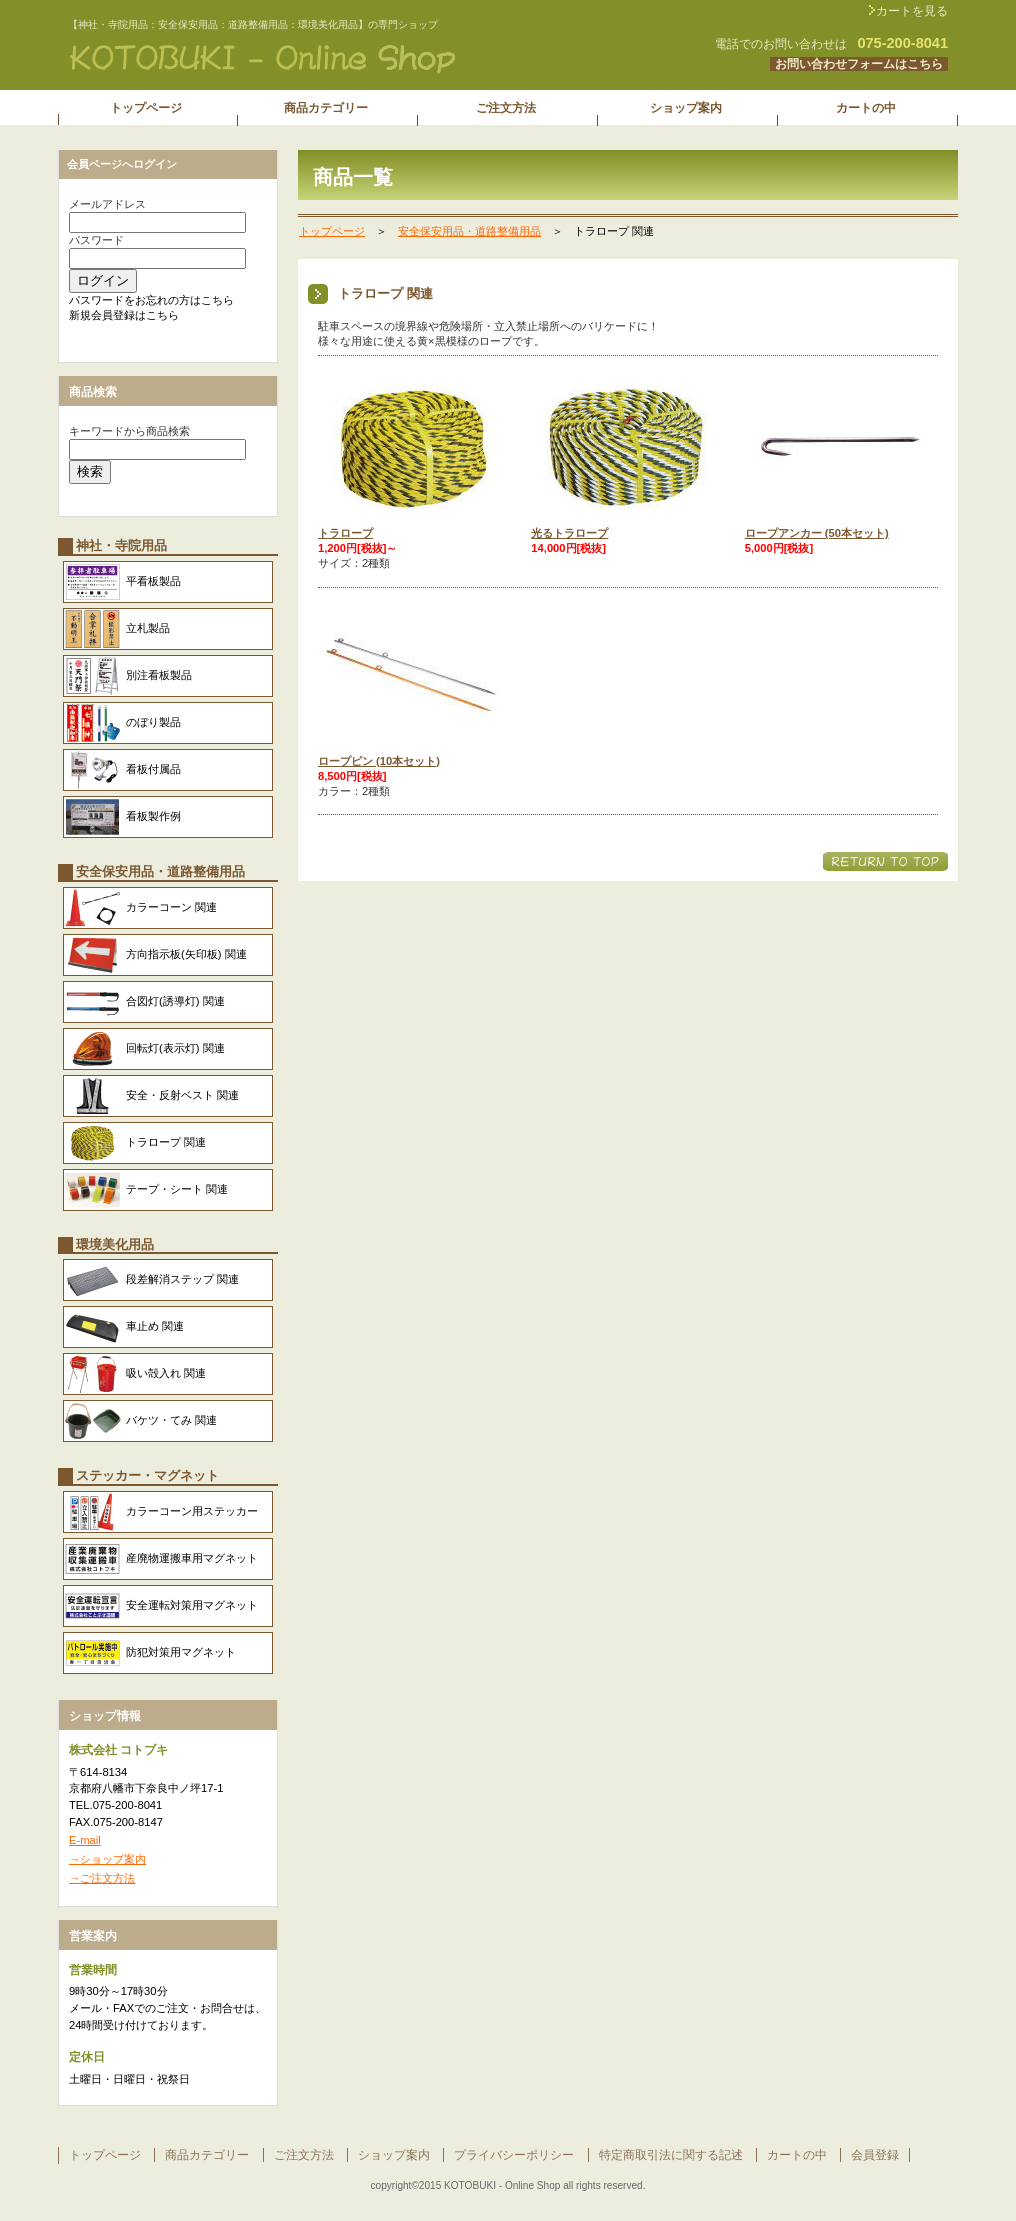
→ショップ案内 (107, 1859)
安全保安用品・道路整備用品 (469, 231)
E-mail (85, 1840)
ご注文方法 (304, 2155)
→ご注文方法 (102, 1878)
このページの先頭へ (885, 861)
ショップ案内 (394, 2155)
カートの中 (797, 2155)
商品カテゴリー (207, 2155)
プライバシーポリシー (514, 2155)
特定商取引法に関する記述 (671, 2155)
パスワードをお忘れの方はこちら (151, 300)
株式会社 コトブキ (308, 59)
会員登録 (875, 2155)
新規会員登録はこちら (124, 315)
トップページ (332, 231)
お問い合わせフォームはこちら (859, 64)
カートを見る (912, 11)
